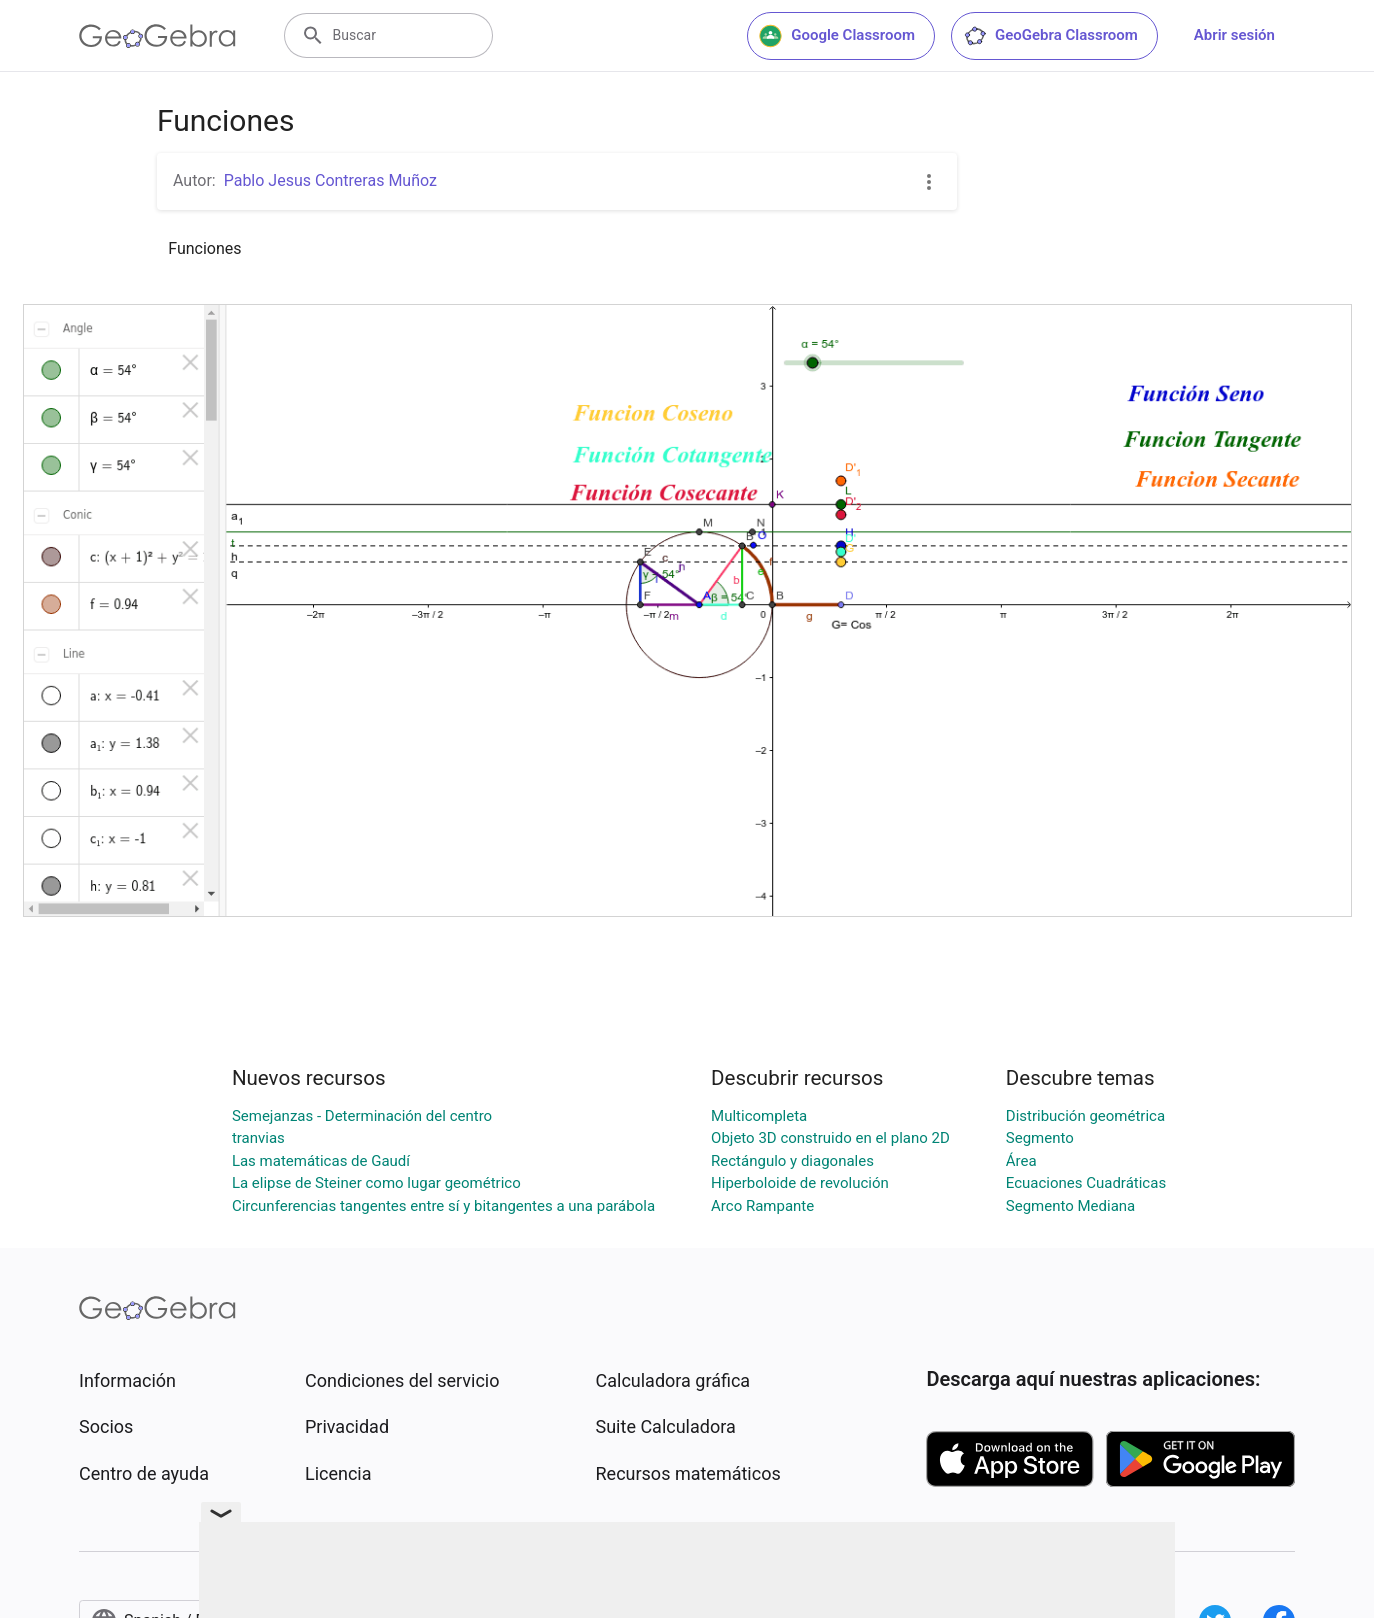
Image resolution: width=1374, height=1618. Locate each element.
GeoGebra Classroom (1050, 36)
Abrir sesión (1234, 35)
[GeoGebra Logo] (157, 36)
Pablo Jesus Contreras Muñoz (330, 180)
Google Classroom (837, 36)
